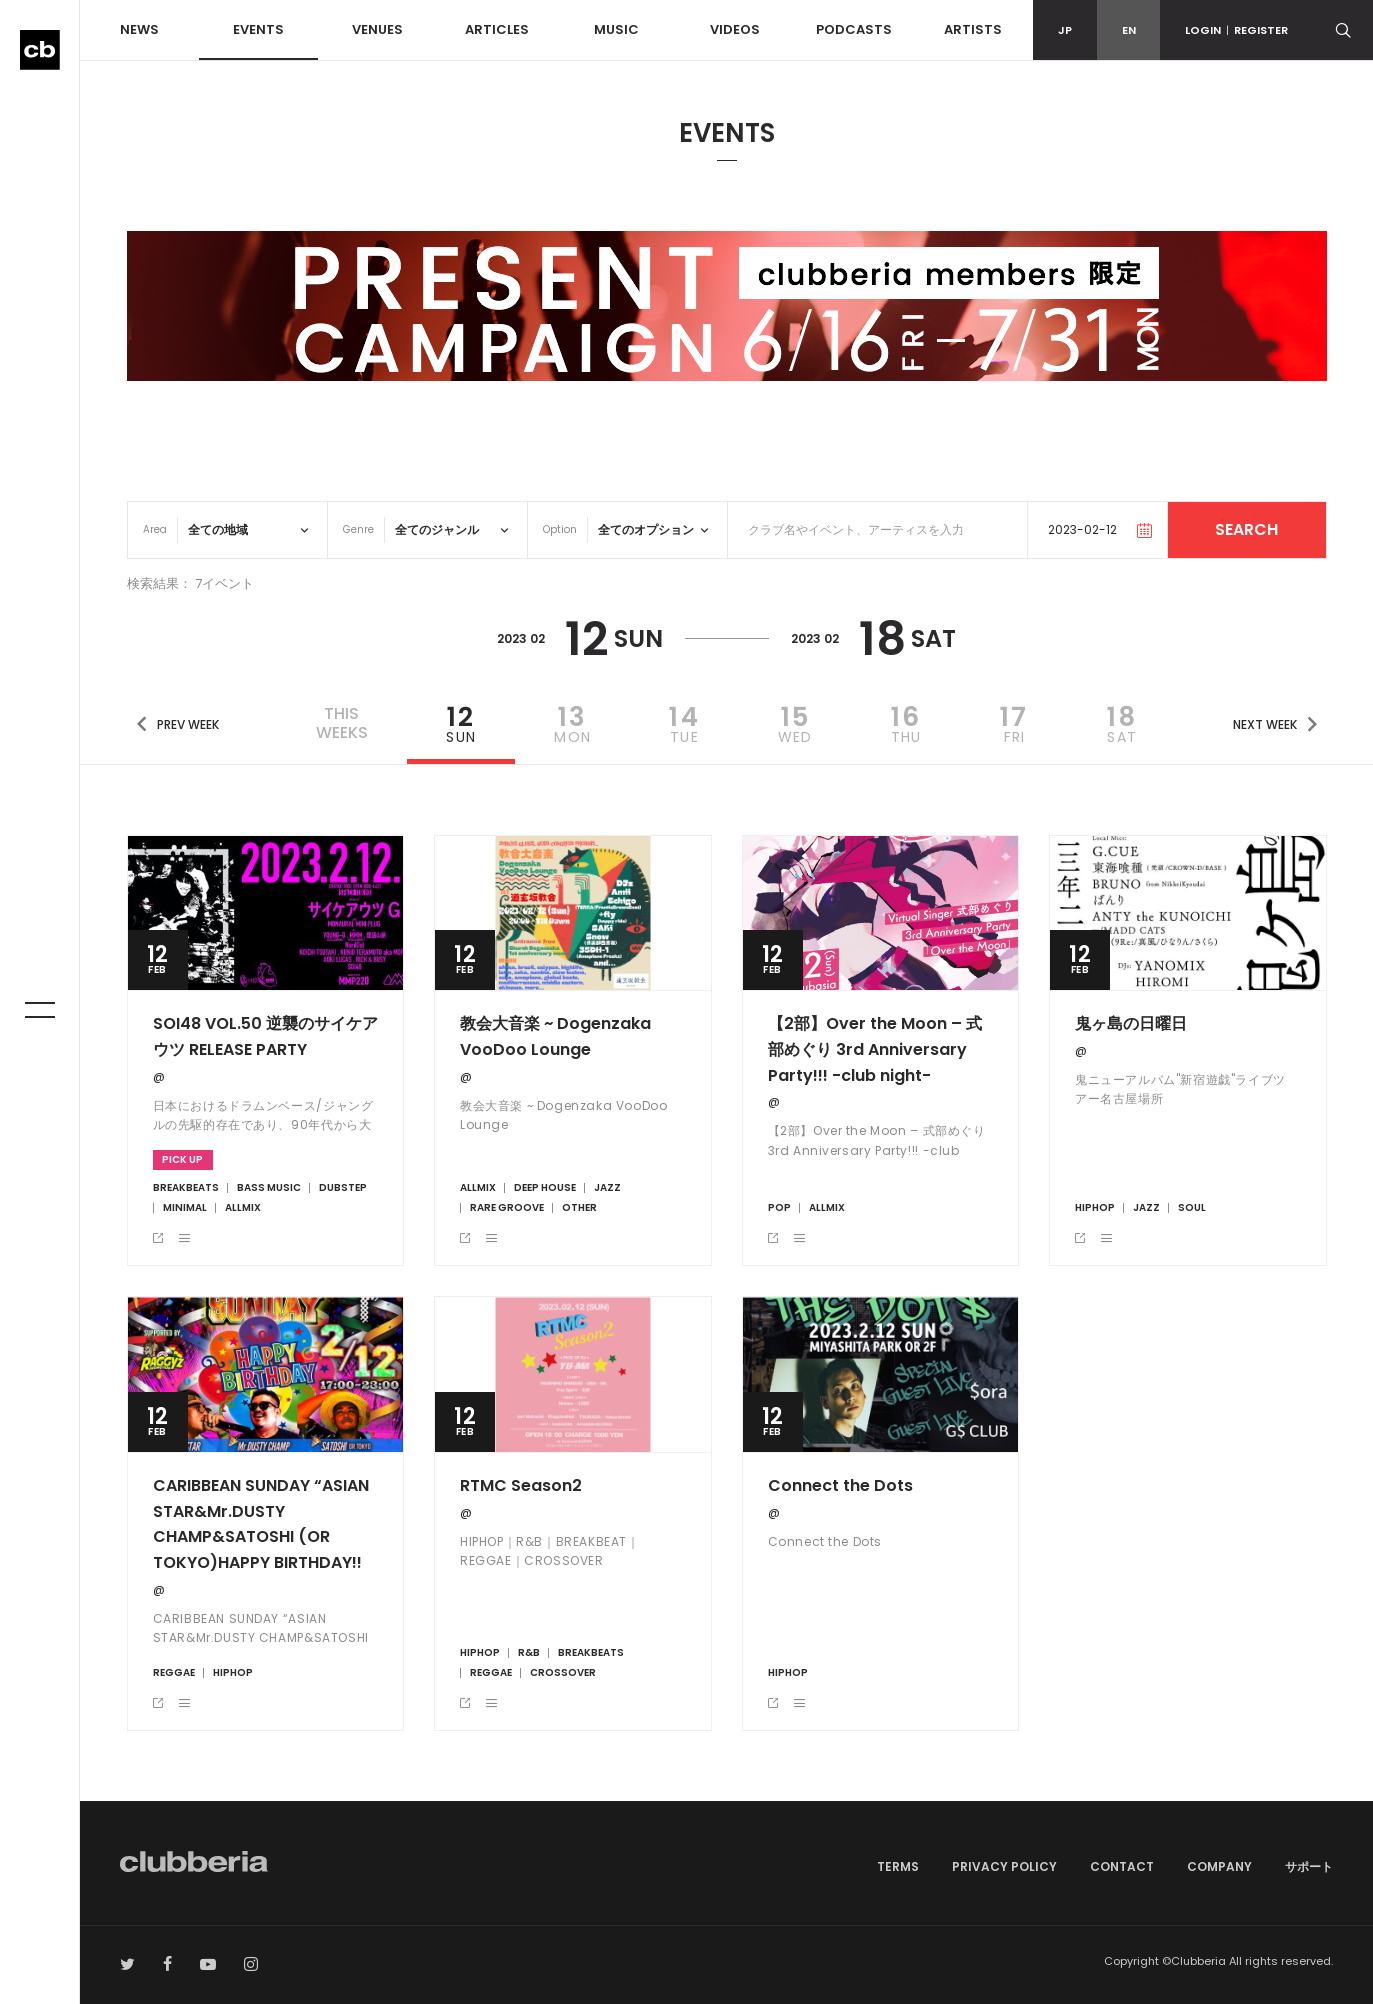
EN (1129, 30)
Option (560, 529)
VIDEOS (735, 29)
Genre (358, 529)
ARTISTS (973, 29)
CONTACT (1122, 1866)
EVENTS (258, 29)
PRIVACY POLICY (1004, 1866)
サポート (1309, 1866)
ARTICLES (497, 29)
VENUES (377, 29)
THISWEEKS (342, 723)
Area (155, 529)
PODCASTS (854, 29)
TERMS (898, 1866)
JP (1065, 30)
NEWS (139, 29)
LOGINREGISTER (1236, 30)
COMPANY (1219, 1866)
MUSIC (616, 29)
